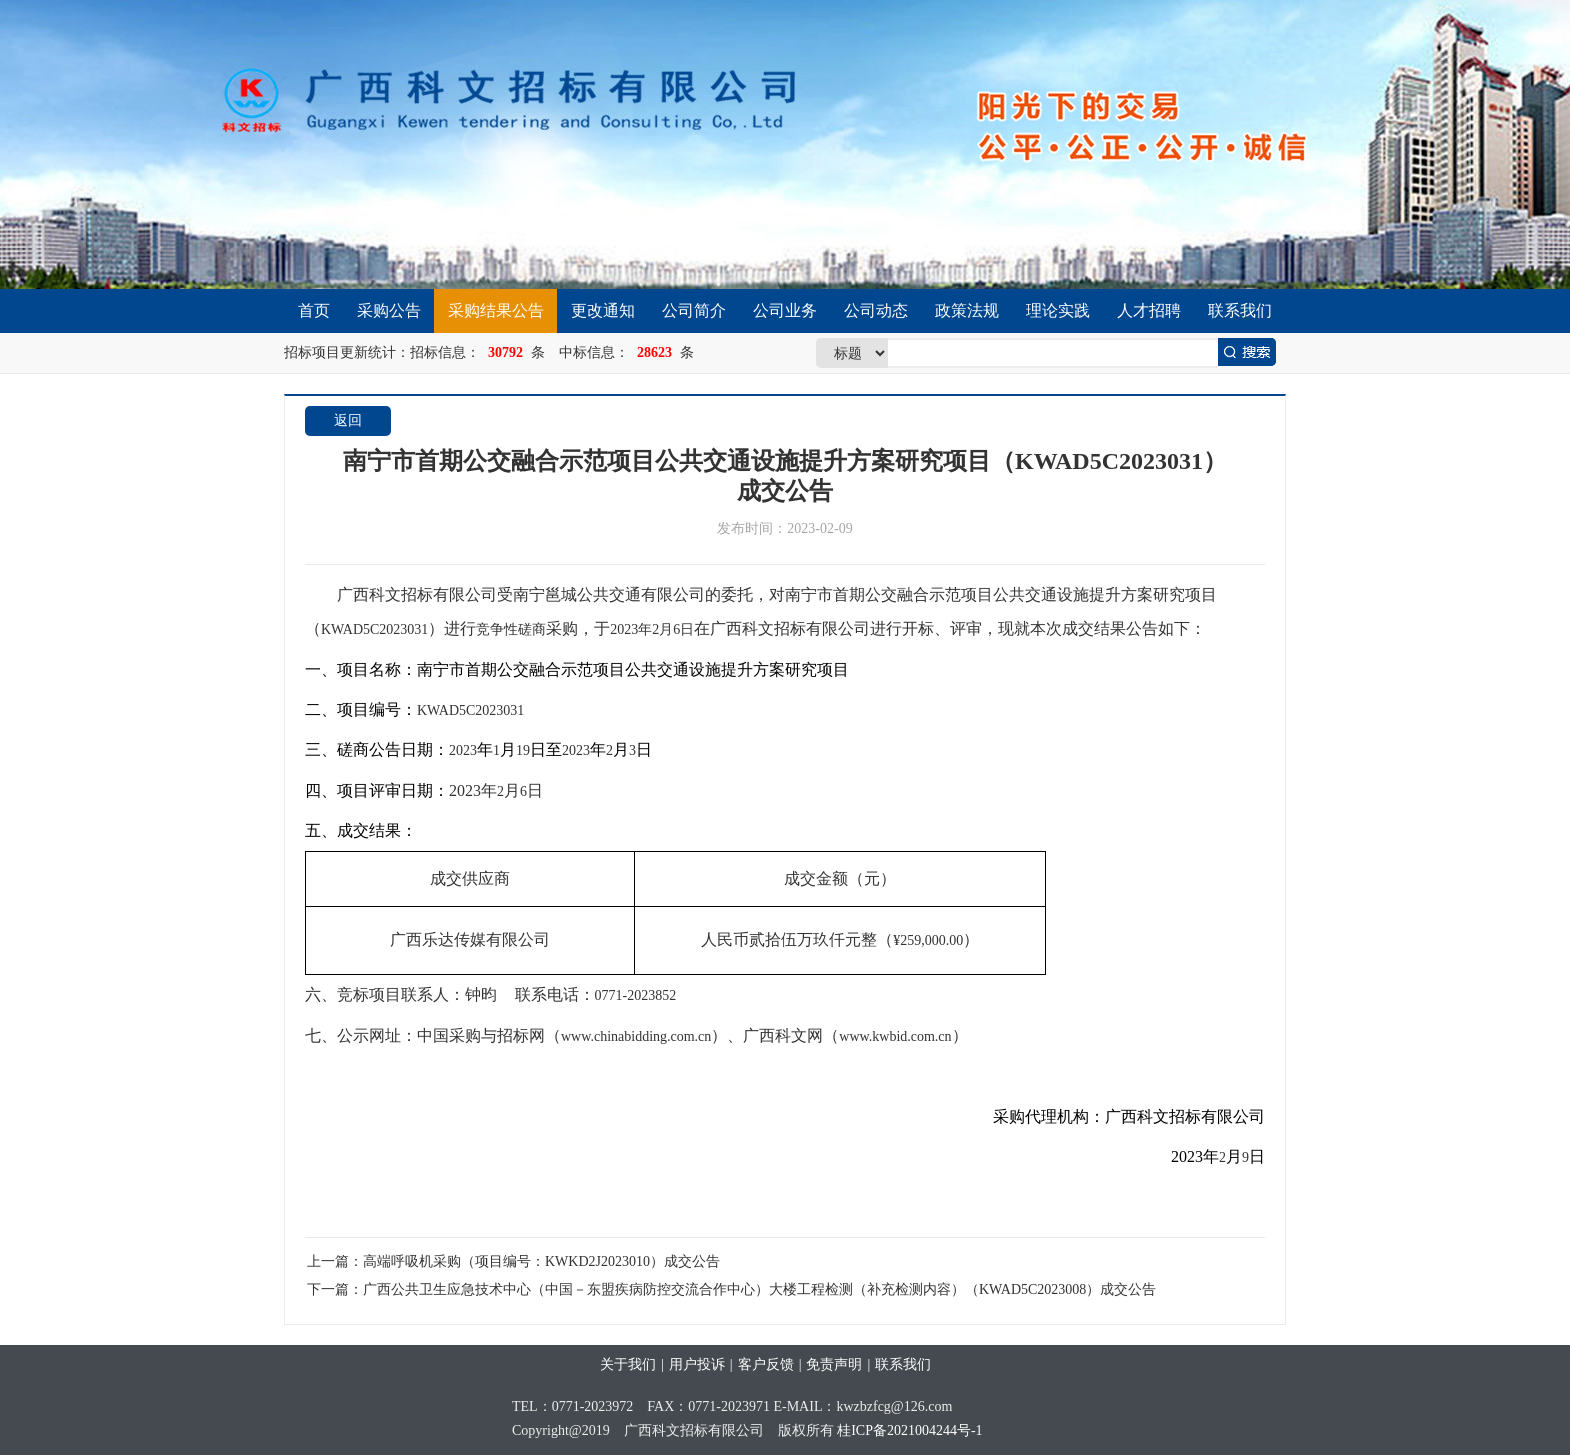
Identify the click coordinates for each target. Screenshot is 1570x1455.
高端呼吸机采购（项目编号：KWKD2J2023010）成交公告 (541, 1261)
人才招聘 (1149, 310)
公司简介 (694, 310)
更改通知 (603, 310)
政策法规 (967, 310)
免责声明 (834, 1364)
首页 (314, 310)
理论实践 (1058, 310)
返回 (348, 420)
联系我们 (1240, 310)
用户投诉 (697, 1364)
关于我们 (628, 1364)
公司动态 (876, 310)
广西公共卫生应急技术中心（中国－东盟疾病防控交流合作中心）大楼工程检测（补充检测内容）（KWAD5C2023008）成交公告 (759, 1289)
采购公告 (389, 310)
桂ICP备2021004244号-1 (909, 1430)
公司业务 (785, 310)
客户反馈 (766, 1364)
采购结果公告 (496, 310)
